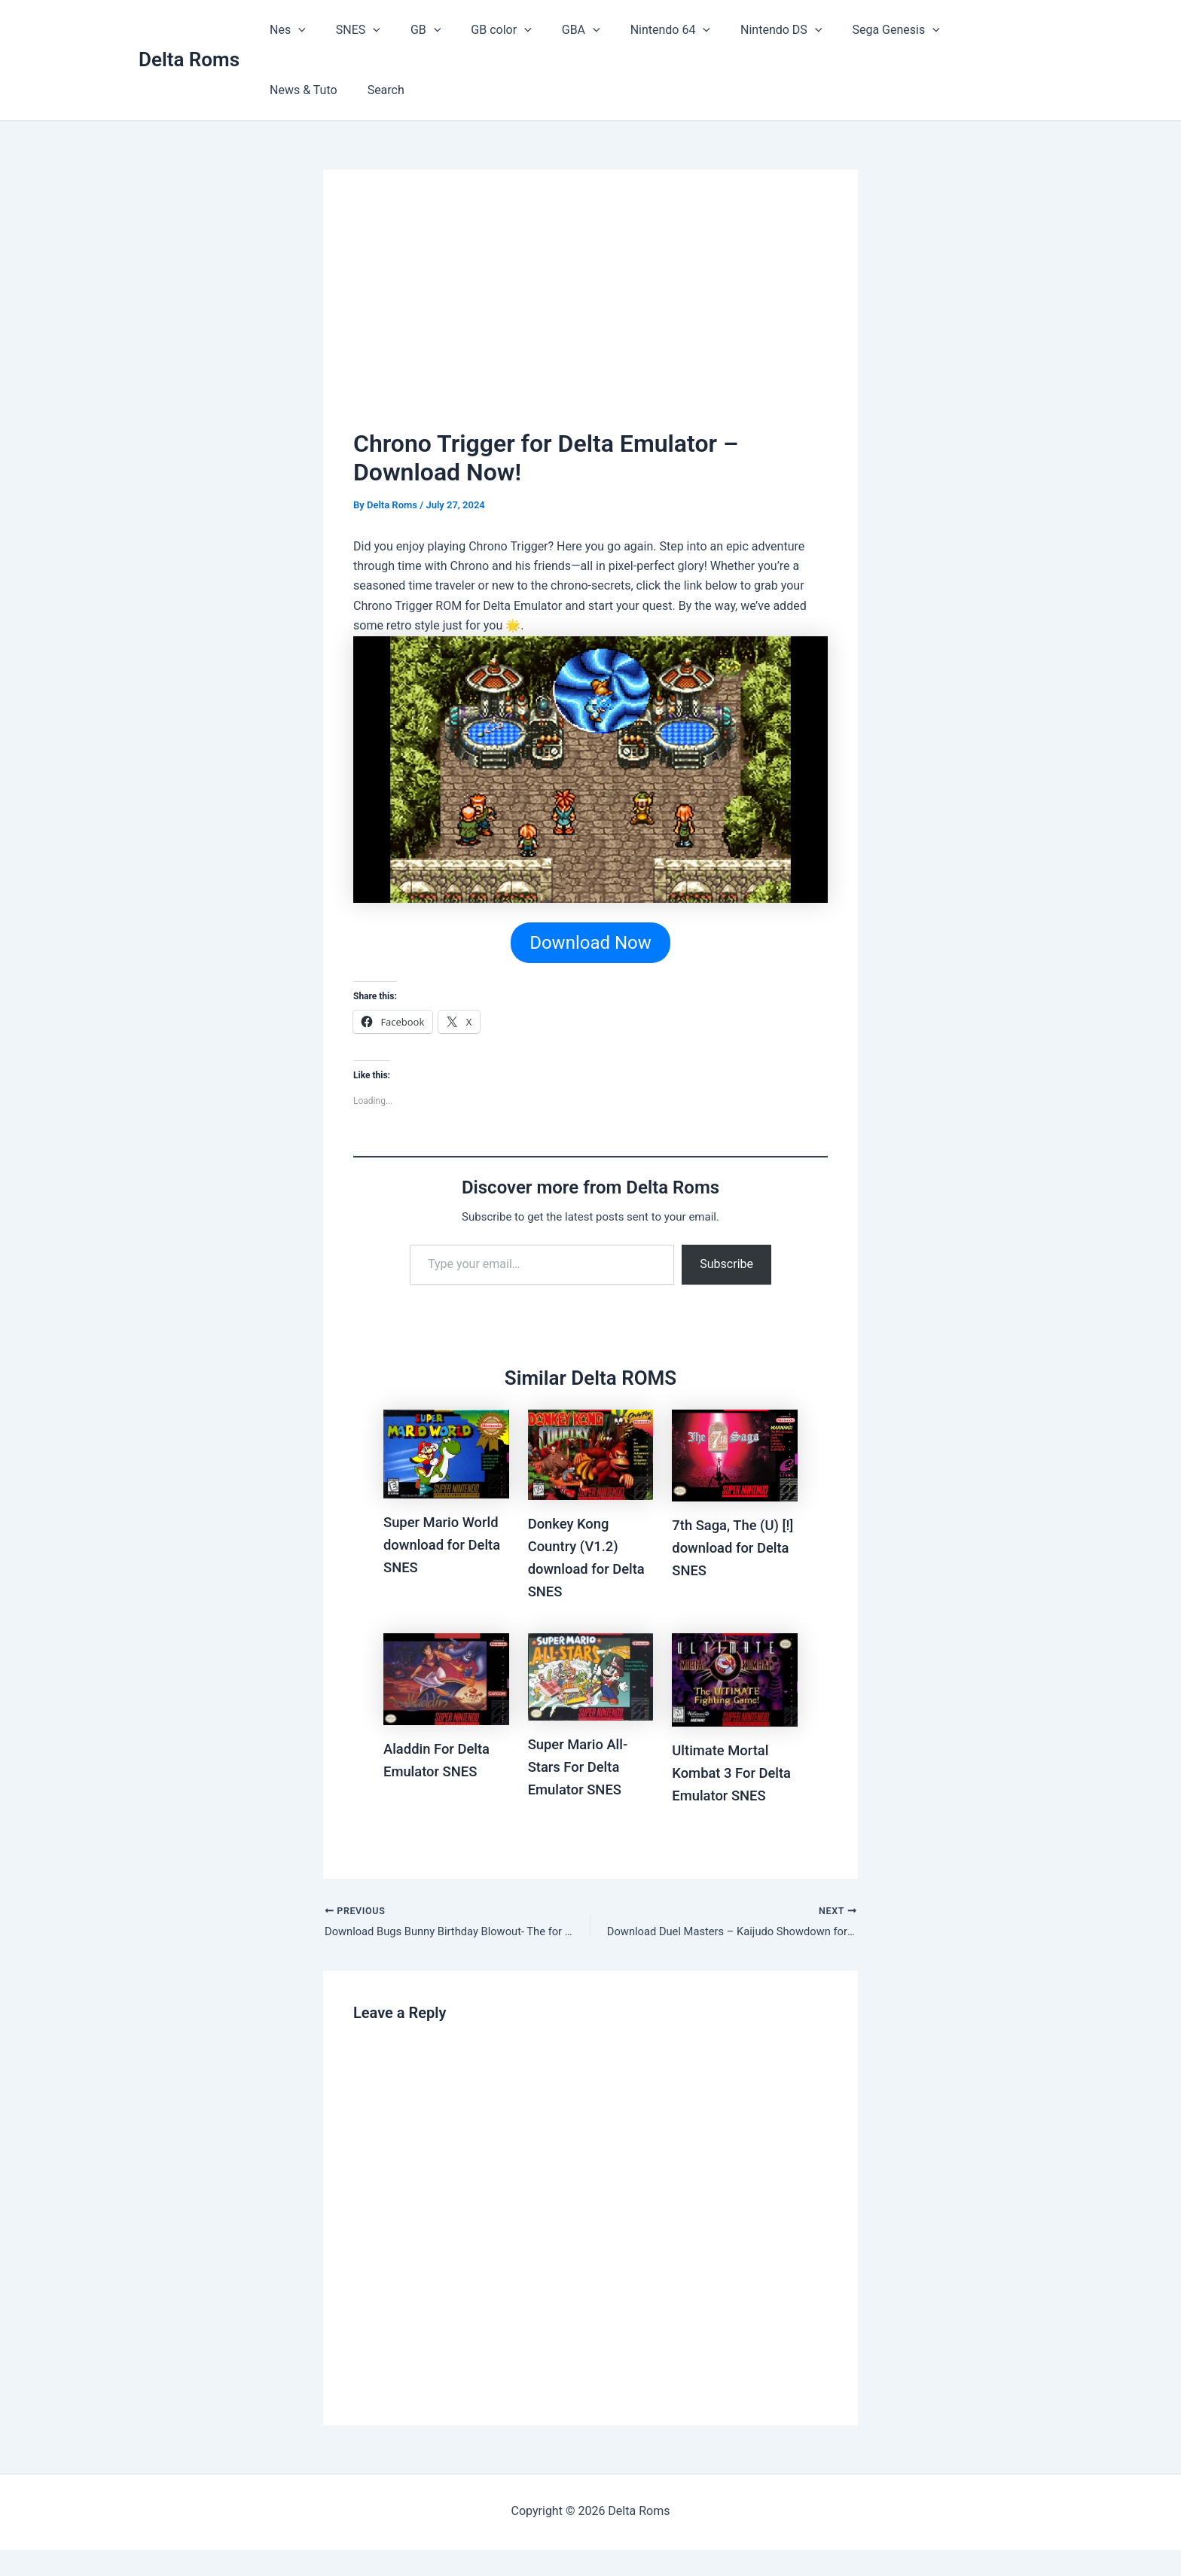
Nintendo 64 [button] (637, 30)
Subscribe (726, 1265)
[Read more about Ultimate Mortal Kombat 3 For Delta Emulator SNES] (735, 1681)
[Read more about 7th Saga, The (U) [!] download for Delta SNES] (735, 1456)
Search (285, 90)
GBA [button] (554, 30)
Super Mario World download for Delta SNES (445, 1546)
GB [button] (410, 30)
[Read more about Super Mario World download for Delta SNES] (446, 1454)
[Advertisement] (590, 312)
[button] (295, 30)
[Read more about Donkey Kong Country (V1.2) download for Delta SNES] (591, 1455)
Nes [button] (285, 30)
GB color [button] (480, 30)
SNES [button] (349, 30)
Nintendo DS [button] (742, 30)
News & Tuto (953, 30)
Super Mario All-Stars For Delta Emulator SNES (582, 1768)
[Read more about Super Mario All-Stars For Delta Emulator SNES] (591, 1677)
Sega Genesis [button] (850, 30)
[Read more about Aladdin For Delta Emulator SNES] (446, 1679)
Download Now (590, 943)
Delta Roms (189, 59)
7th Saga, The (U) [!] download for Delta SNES (730, 1549)
